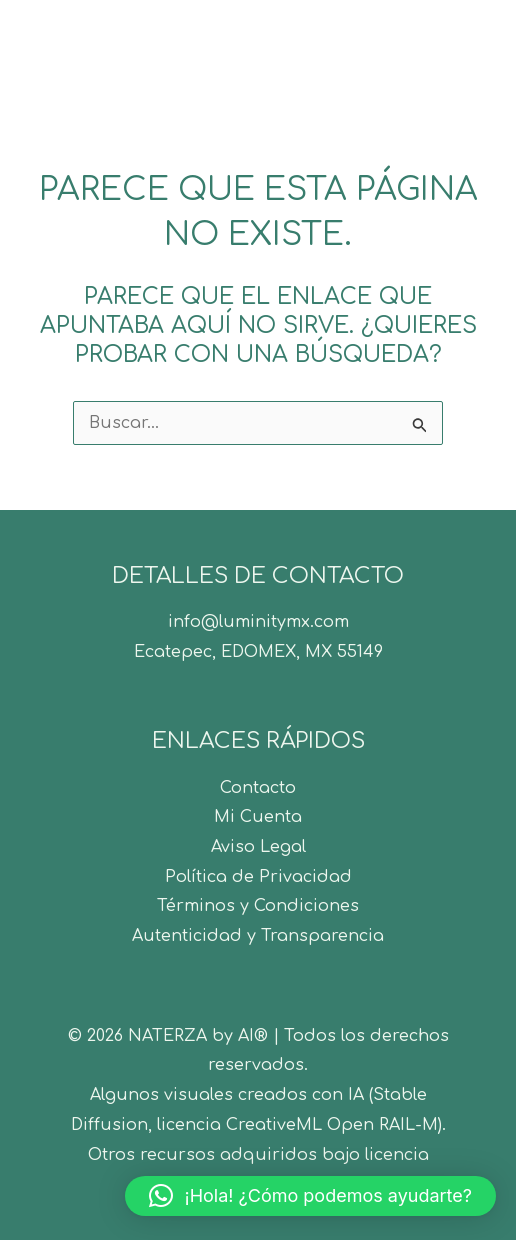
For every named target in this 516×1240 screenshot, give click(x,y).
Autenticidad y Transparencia (258, 936)
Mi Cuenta (258, 817)
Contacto (258, 788)
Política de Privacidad (258, 877)
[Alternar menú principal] (475, 52)
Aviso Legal (258, 847)
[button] (310, 1196)
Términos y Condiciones (258, 906)
